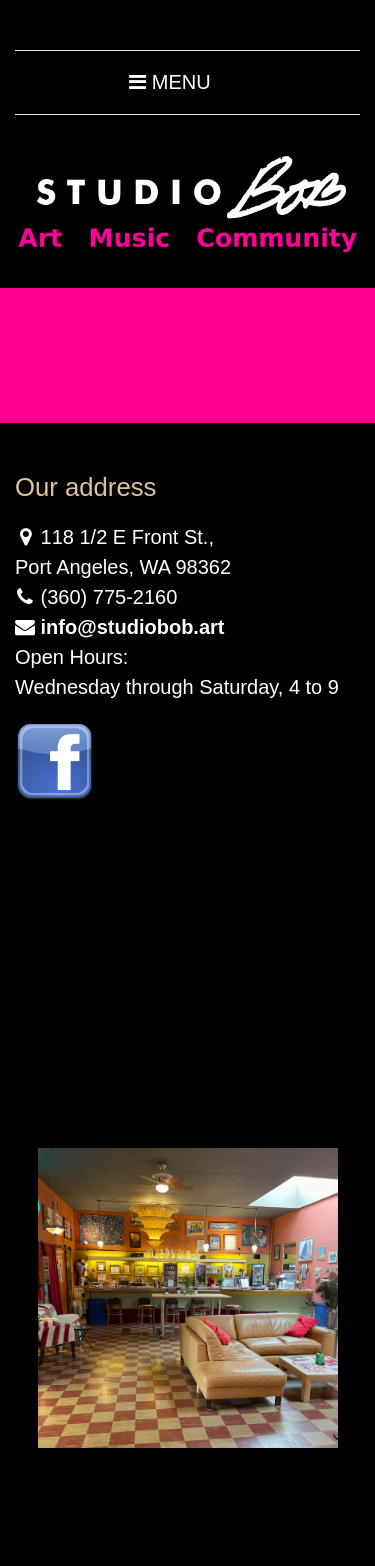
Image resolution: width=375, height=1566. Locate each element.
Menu (169, 82)
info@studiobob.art (133, 627)
